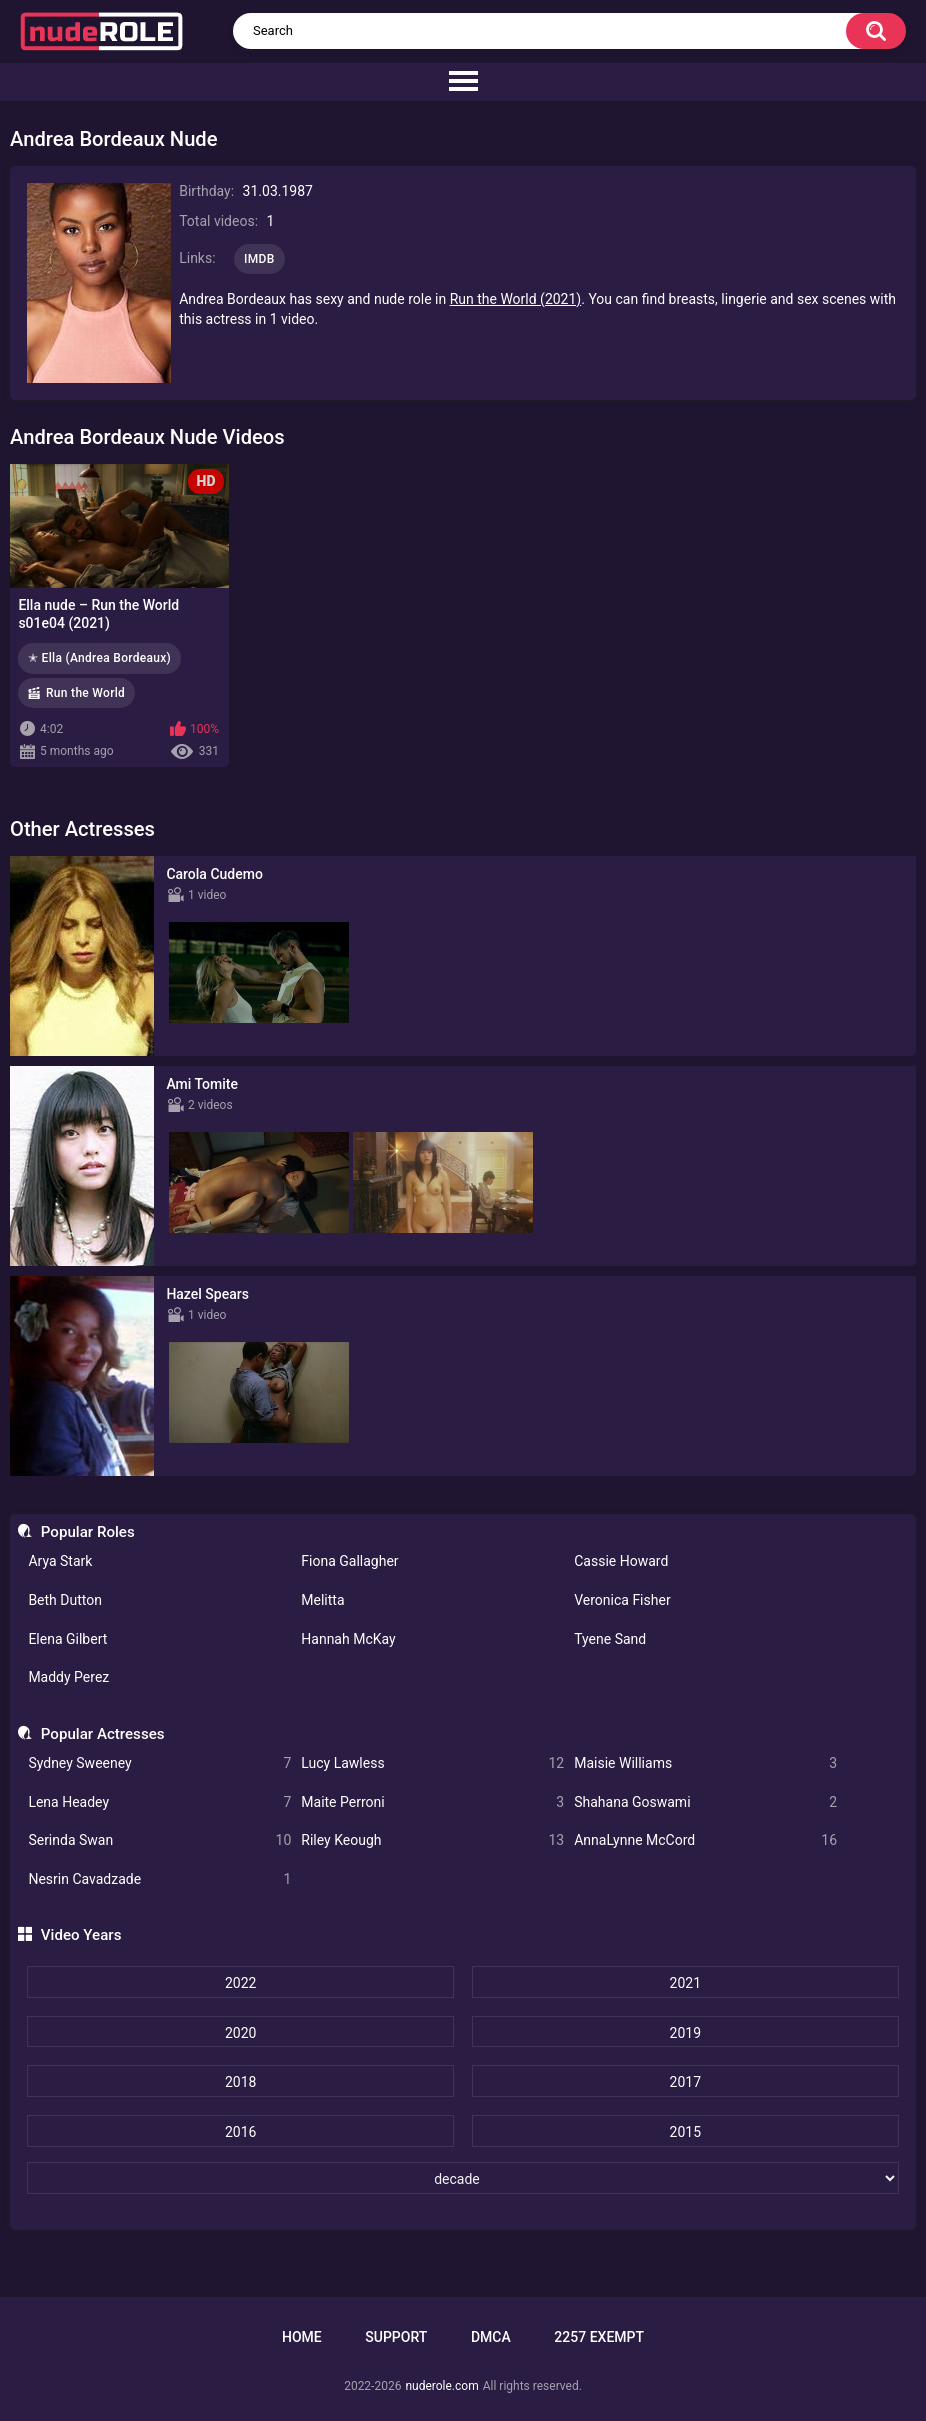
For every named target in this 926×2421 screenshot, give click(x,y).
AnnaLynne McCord (705, 1840)
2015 (685, 2132)
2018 (240, 2082)
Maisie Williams (705, 1763)
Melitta (322, 1600)
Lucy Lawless (432, 1763)
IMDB (259, 259)
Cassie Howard (621, 1561)
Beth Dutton (65, 1600)
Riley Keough (432, 1840)
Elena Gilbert (67, 1639)
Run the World (85, 693)
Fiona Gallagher (349, 1561)
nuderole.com (441, 2386)
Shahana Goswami (705, 1802)
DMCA (491, 2337)
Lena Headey (159, 1802)
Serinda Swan (159, 1840)
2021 (685, 1983)
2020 (240, 2033)
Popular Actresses (103, 1734)
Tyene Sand (610, 1639)
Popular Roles (88, 1532)
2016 (240, 2132)
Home (302, 2337)
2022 (240, 1983)
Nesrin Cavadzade (159, 1879)
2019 (685, 2033)
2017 (685, 2082)
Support (396, 2337)
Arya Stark (60, 1561)
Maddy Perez (68, 1677)
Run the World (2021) (516, 299)
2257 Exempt (599, 2337)
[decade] (462, 2178)
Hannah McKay (348, 1639)
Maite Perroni (432, 1802)
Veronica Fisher (622, 1600)
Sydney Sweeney (159, 1763)
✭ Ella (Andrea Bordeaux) (99, 658)
